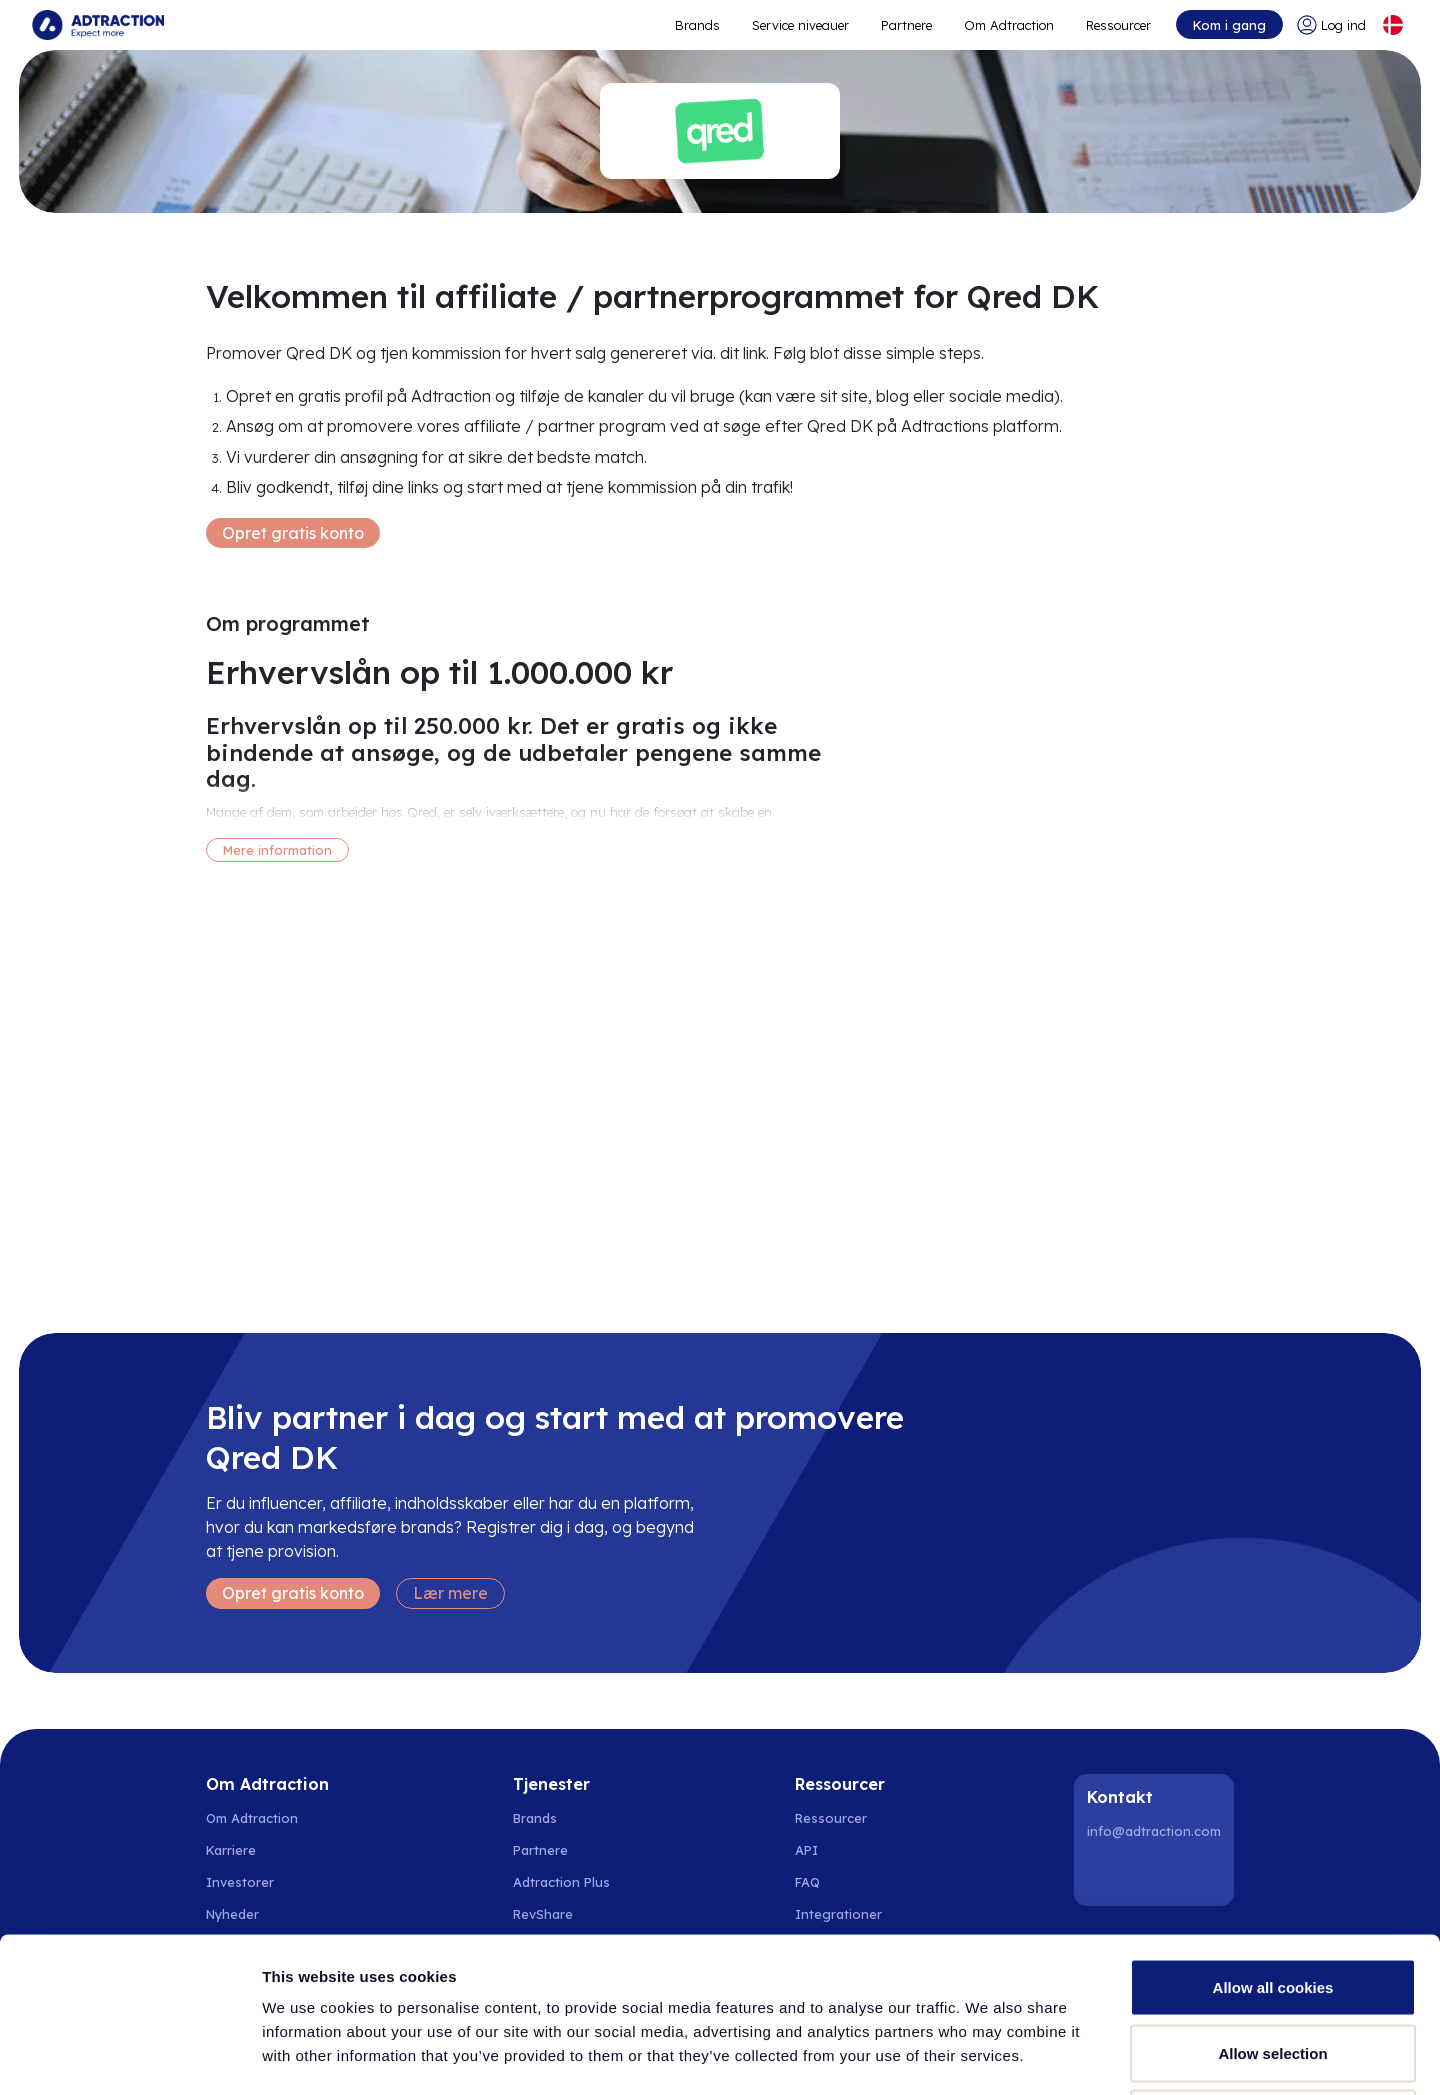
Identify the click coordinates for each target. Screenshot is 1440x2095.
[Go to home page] (98, 25)
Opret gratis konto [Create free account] (293, 533)
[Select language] (1393, 25)
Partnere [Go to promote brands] (906, 25)
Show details (1049, 2055)
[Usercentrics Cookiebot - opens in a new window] (129, 2056)
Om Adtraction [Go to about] (1009, 25)
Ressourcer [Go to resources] (1118, 25)
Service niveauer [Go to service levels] (800, 25)
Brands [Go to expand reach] (697, 25)
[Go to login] (1331, 25)
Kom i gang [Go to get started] (1229, 25)
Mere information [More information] (277, 850)
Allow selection (1272, 1898)
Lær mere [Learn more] (450, 1593)
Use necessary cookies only (1273, 1963)
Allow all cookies (1273, 1832)
